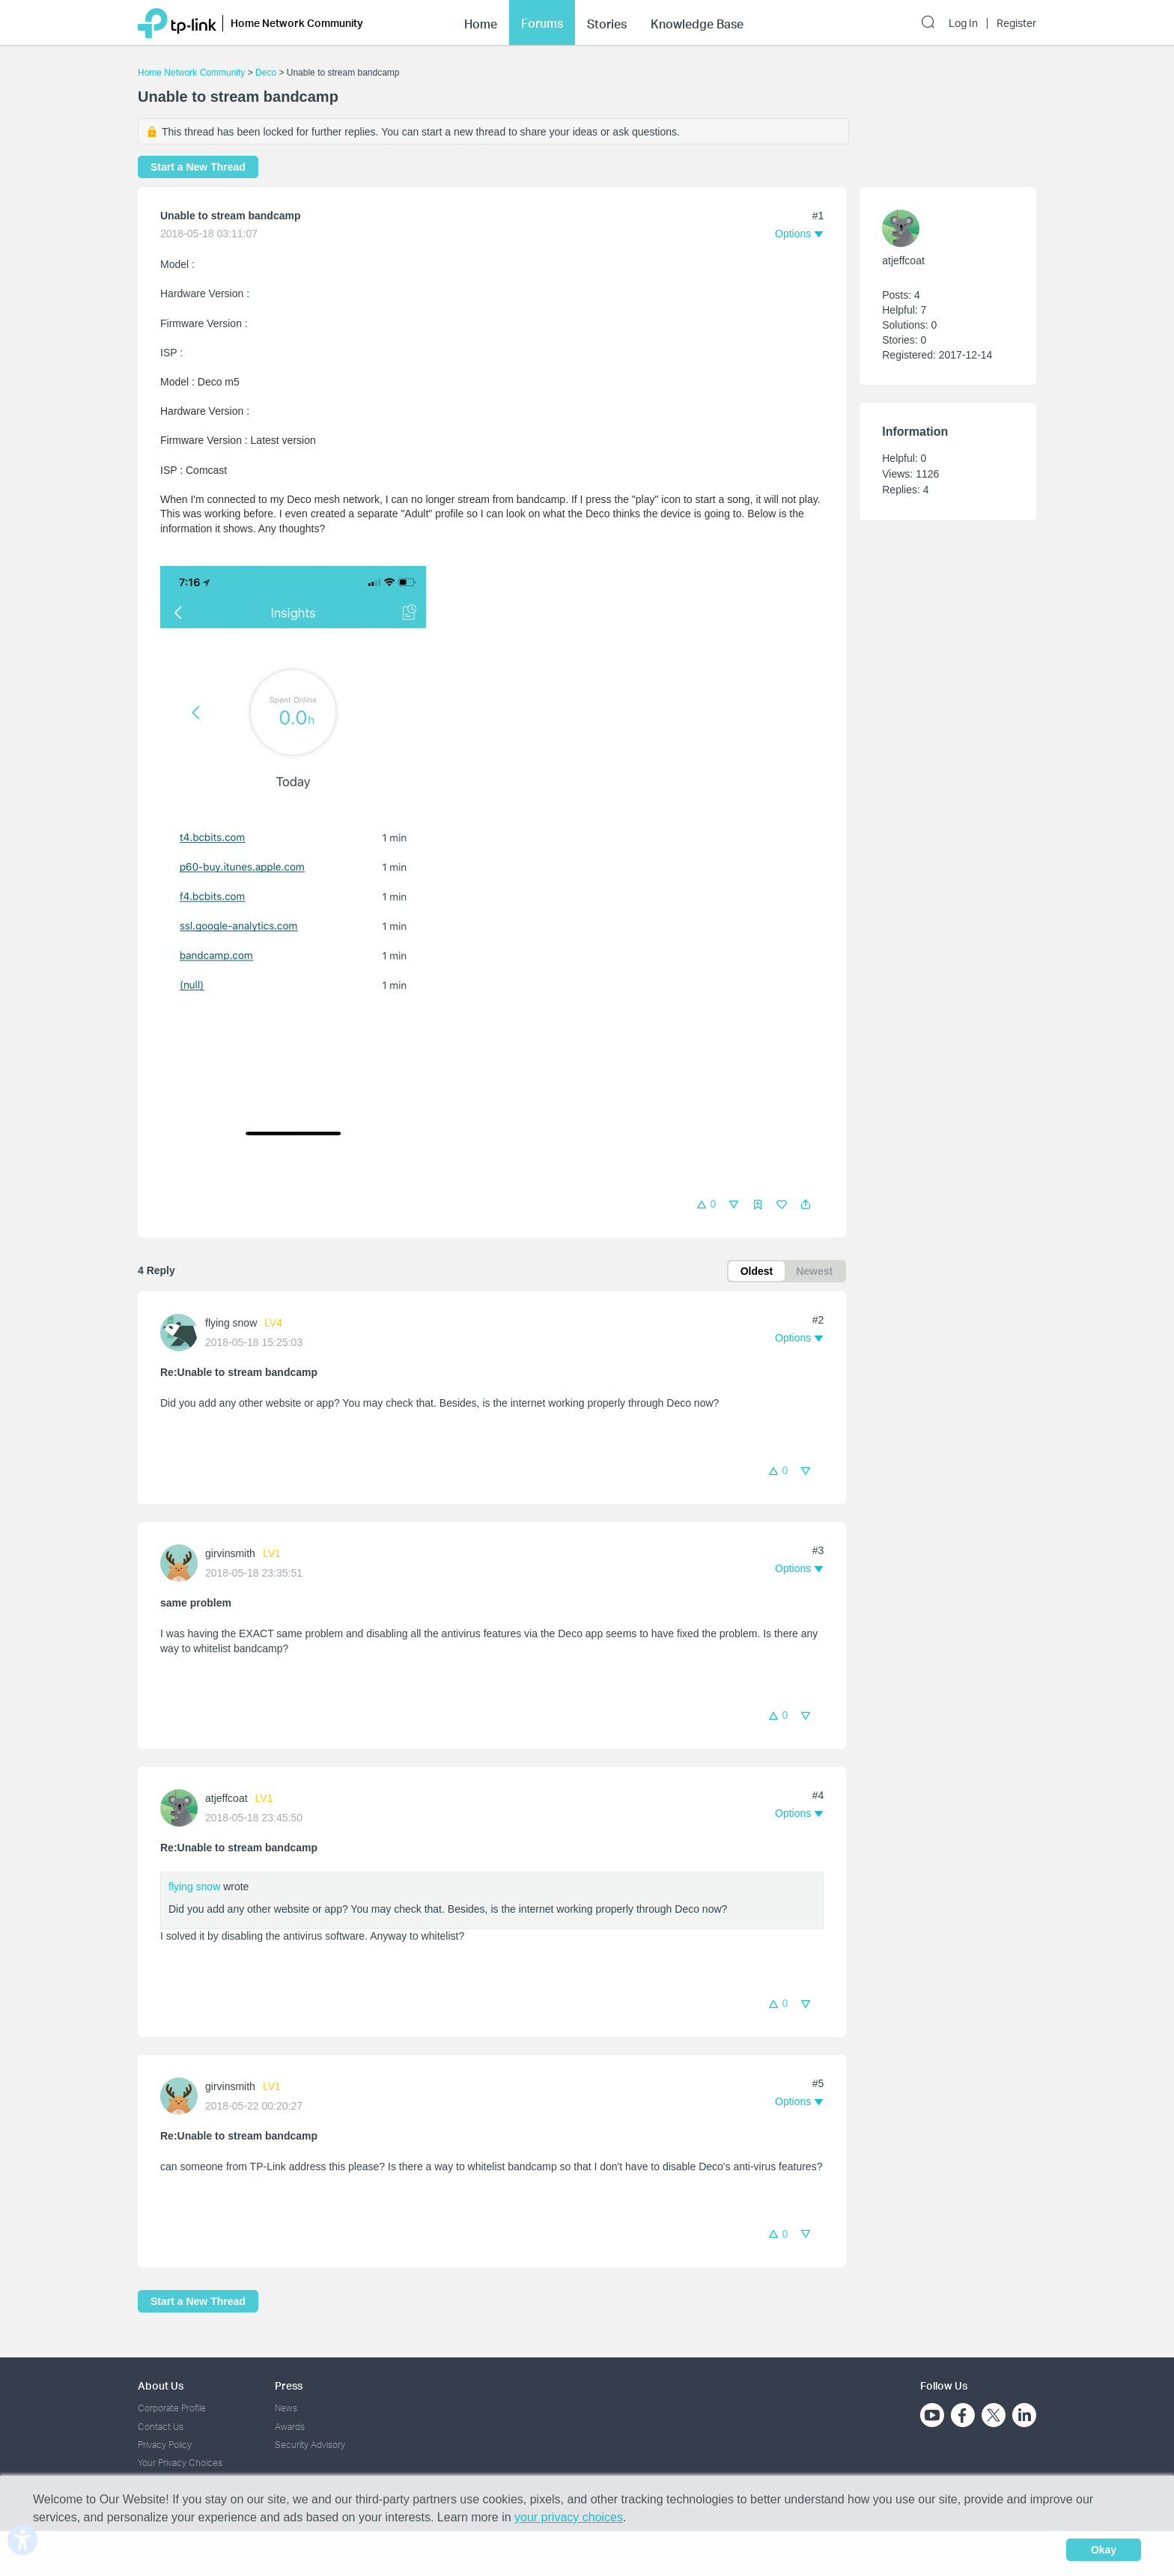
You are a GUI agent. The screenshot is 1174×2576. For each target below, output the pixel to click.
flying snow (231, 1323)
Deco (265, 72)
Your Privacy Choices (180, 2462)
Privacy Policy (165, 2444)
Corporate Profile (172, 2408)
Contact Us (160, 2426)
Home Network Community (191, 72)
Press (288, 2385)
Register (1016, 23)
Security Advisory (310, 2444)
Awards (290, 2426)
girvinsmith (230, 1553)
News (286, 2408)
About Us (160, 2385)
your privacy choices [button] (568, 2517)
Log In (963, 23)
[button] (806, 1205)
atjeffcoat (226, 1798)
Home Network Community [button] (297, 22)
